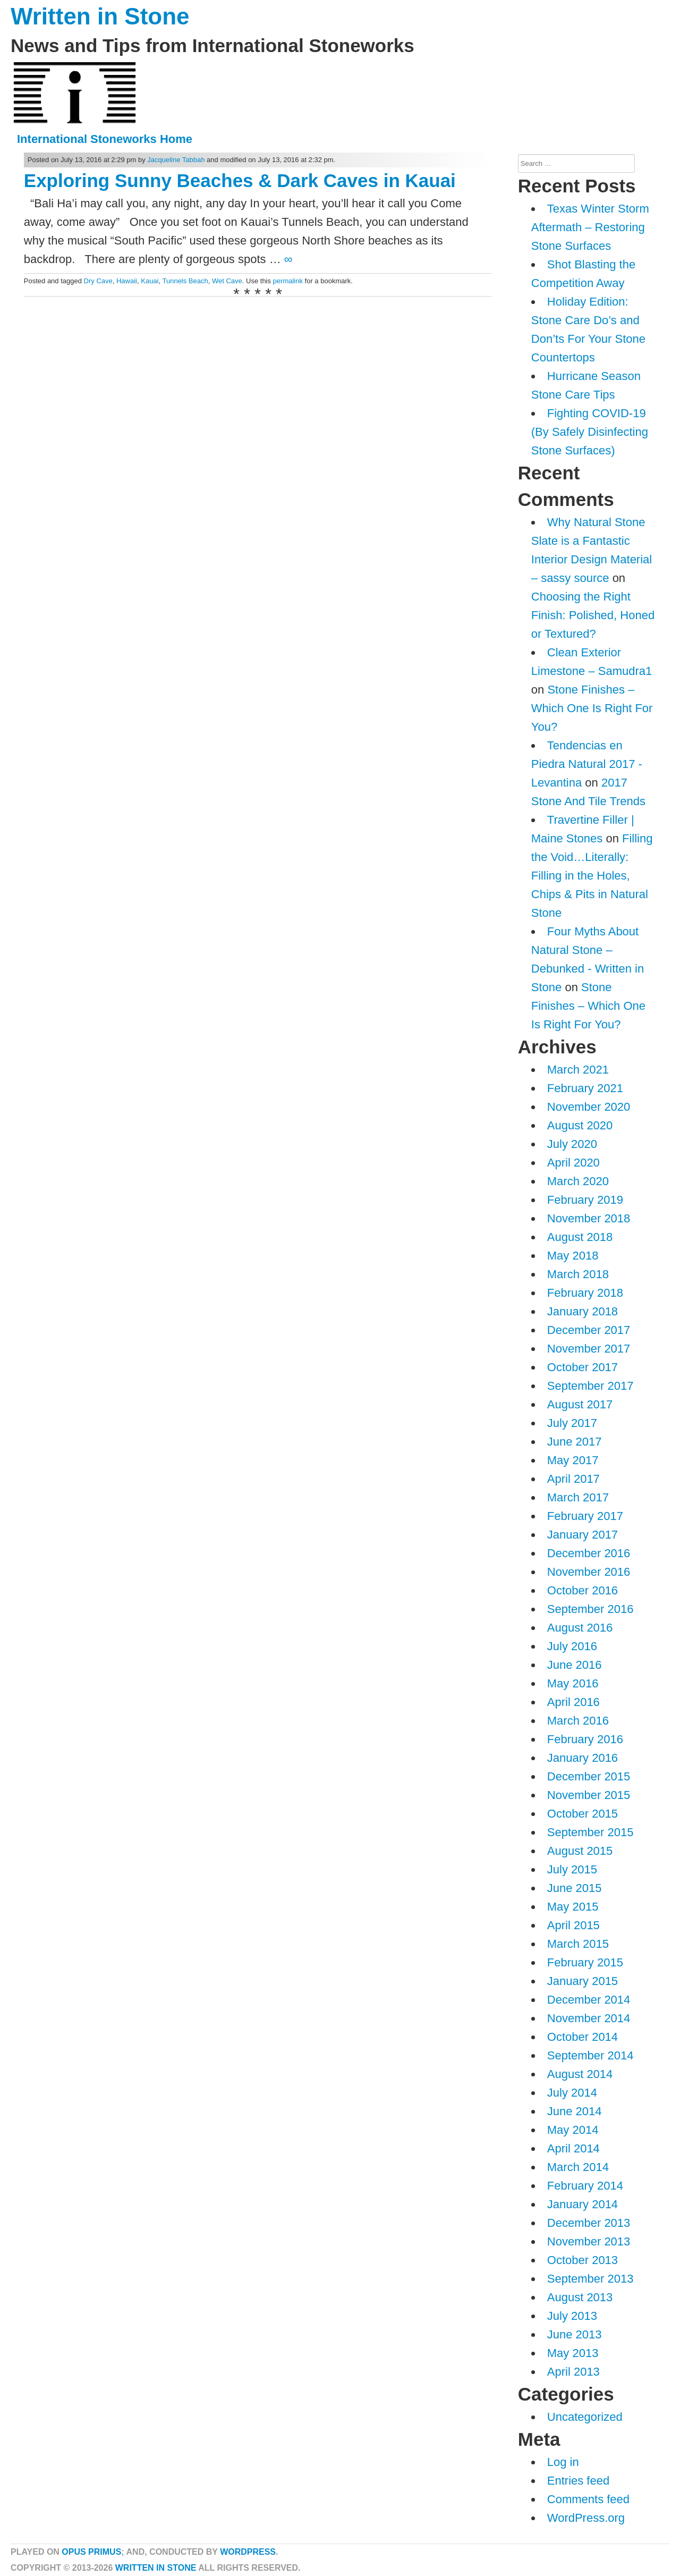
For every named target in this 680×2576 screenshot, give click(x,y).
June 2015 (574, 1888)
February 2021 (585, 1088)
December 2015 (589, 1776)
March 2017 (578, 1497)
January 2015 (582, 1981)
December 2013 (589, 2222)
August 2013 (580, 2297)
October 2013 (582, 2260)
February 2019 (585, 1199)
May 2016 (573, 1683)
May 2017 (573, 1460)
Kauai (149, 281)
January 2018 (582, 1311)
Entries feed (578, 2480)
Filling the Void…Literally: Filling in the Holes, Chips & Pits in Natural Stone (592, 875)
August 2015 (580, 1850)
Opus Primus (91, 2551)
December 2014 (589, 1999)
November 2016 (589, 1571)
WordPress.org (586, 2517)
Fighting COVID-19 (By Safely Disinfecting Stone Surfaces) (589, 432)
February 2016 (585, 1739)
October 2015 (582, 1813)
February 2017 (585, 1516)
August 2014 (580, 2074)
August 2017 (580, 1404)
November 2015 (589, 1795)
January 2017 (582, 1534)
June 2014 (574, 2111)
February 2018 (585, 1292)
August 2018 (580, 1237)
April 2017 (573, 1478)
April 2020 (573, 1162)
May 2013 (573, 2353)
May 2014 (573, 2129)
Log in (563, 2462)
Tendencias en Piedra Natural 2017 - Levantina (586, 764)
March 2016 (578, 1720)
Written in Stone (100, 16)
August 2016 (580, 1627)
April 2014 (573, 2148)
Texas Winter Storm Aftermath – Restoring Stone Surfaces (590, 227)
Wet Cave (227, 281)
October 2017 (582, 1367)
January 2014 (582, 2204)
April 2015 (573, 1925)
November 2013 (589, 2241)
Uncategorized (585, 2416)
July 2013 (572, 2315)
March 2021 (578, 1069)
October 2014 (582, 2036)
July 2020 (572, 1144)
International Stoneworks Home (104, 139)
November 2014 (589, 2018)
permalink (288, 281)
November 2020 (589, 1106)
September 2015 (590, 1832)
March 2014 (578, 2167)
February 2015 (585, 1962)
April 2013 (573, 2371)
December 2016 (589, 1553)
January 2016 (582, 1757)
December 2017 (589, 1330)
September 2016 (590, 1609)
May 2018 (573, 1255)
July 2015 (572, 1869)
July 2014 (572, 2092)
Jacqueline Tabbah (176, 160)
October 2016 (582, 1590)
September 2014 (590, 2055)
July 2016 (572, 1646)
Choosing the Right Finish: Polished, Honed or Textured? (592, 615)
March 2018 (578, 1274)
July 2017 (572, 1423)
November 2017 (589, 1348)
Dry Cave (98, 281)
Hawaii (126, 281)
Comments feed (588, 2499)
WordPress (248, 2551)
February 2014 (585, 2185)
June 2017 (574, 1441)
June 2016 (574, 1664)
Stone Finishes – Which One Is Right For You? (592, 708)
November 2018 (589, 1218)
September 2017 (590, 1385)
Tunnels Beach (185, 281)
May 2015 (573, 1906)
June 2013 (574, 2334)
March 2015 (578, 1943)
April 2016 (573, 1702)
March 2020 (578, 1181)
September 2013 (590, 2278)
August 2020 (580, 1125)
